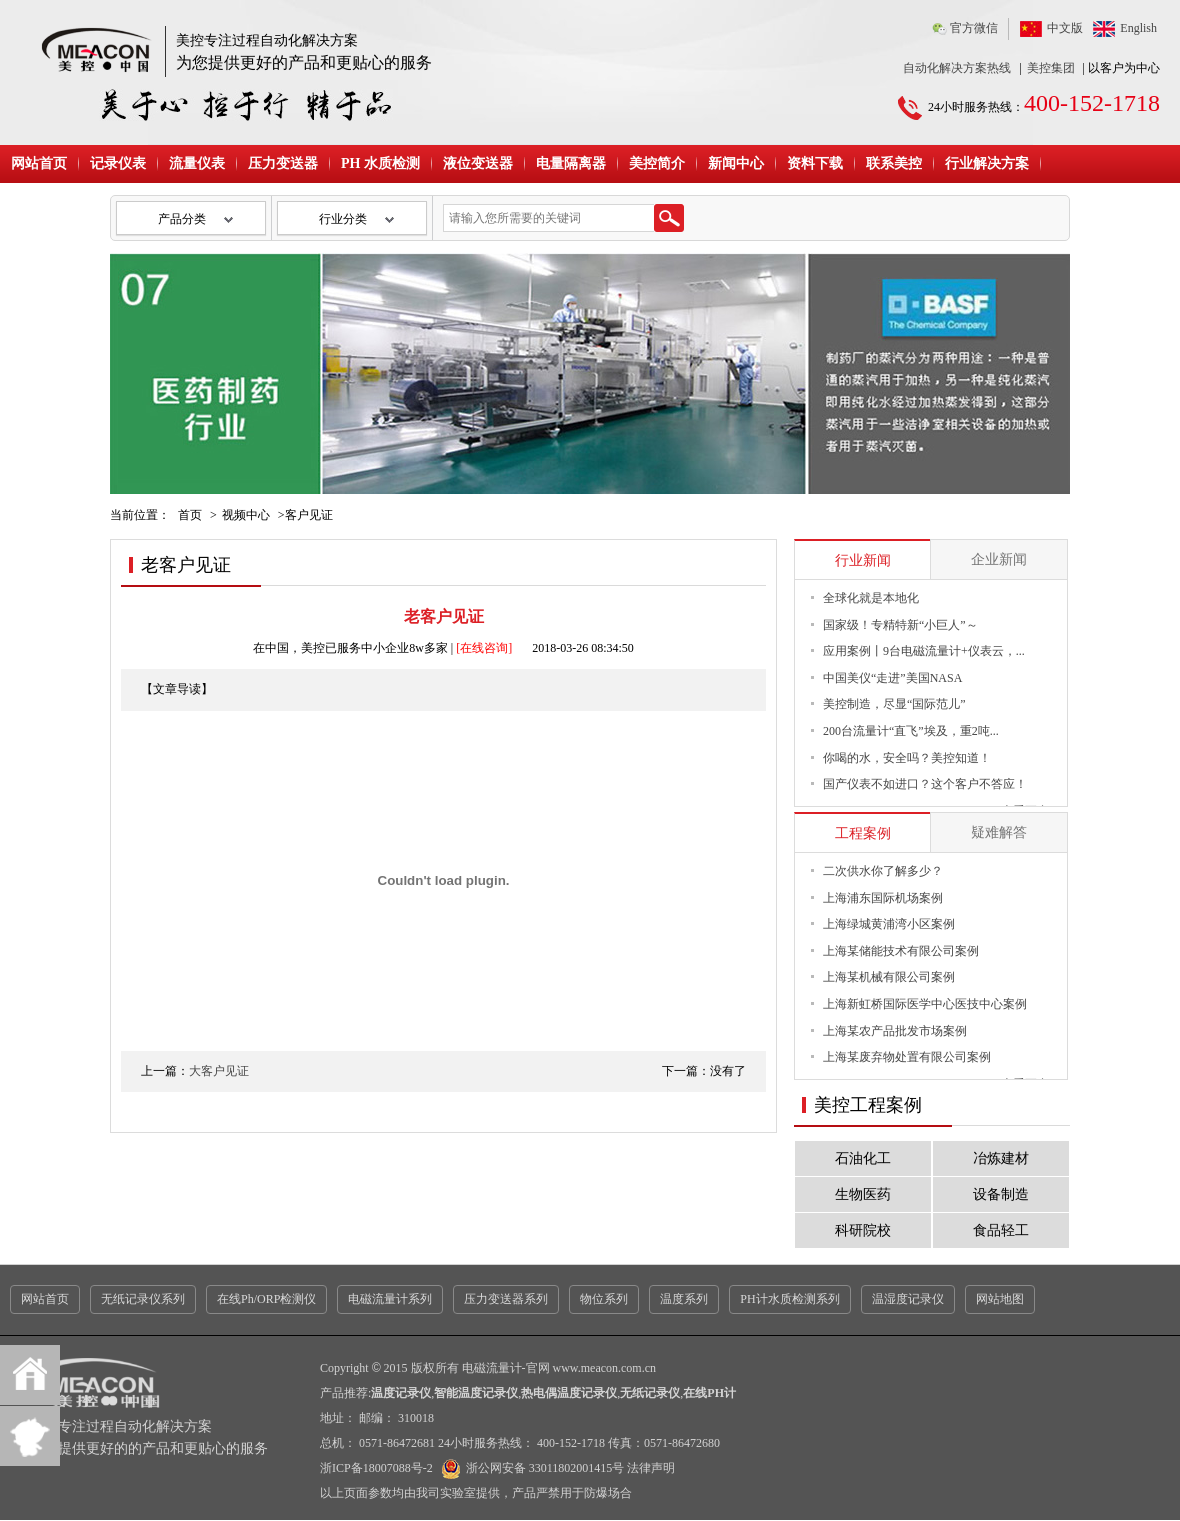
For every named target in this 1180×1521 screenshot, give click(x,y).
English (1138, 28)
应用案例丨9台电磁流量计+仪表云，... (924, 651)
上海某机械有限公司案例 (889, 977)
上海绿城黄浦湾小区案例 (889, 924)
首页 (190, 515)
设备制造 (1001, 1194)
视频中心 (246, 515)
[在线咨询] (484, 648)
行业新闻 (863, 560)
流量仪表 (197, 163)
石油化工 (863, 1158)
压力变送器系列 (506, 1299)
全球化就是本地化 (871, 598)
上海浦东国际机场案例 (883, 898)
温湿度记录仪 (908, 1299)
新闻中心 (736, 163)
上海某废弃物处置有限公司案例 (907, 1057)
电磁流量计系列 (390, 1299)
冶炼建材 (1001, 1158)
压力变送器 (283, 163)
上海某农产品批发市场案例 (895, 1031)
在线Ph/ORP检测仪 (266, 1299)
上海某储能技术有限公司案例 (901, 951)
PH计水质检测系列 (789, 1299)
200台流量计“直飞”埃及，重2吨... (911, 731)
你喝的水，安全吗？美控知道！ (907, 758)
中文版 (1065, 28)
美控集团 (1051, 68)
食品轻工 (1001, 1230)
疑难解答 (999, 832)
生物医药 (863, 1194)
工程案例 (863, 833)
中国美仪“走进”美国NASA (892, 678)
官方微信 (974, 28)
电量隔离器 (571, 163)
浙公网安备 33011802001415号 (530, 1468)
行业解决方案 (987, 163)
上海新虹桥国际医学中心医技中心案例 (925, 1004)
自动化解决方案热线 (957, 68)
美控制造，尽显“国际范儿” (894, 704)
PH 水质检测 (380, 163)
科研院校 (863, 1230)
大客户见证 (219, 1071)
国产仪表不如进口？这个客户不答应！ (925, 784)
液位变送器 (478, 163)
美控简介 (657, 163)
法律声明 (651, 1468)
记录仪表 (118, 163)
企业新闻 (999, 559)
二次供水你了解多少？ (883, 871)
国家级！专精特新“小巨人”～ (900, 625)
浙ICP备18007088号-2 (376, 1468)
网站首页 (39, 163)
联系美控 (894, 163)
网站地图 (1000, 1299)
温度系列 (684, 1299)
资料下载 (815, 163)
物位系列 (604, 1299)
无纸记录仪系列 (143, 1299)
